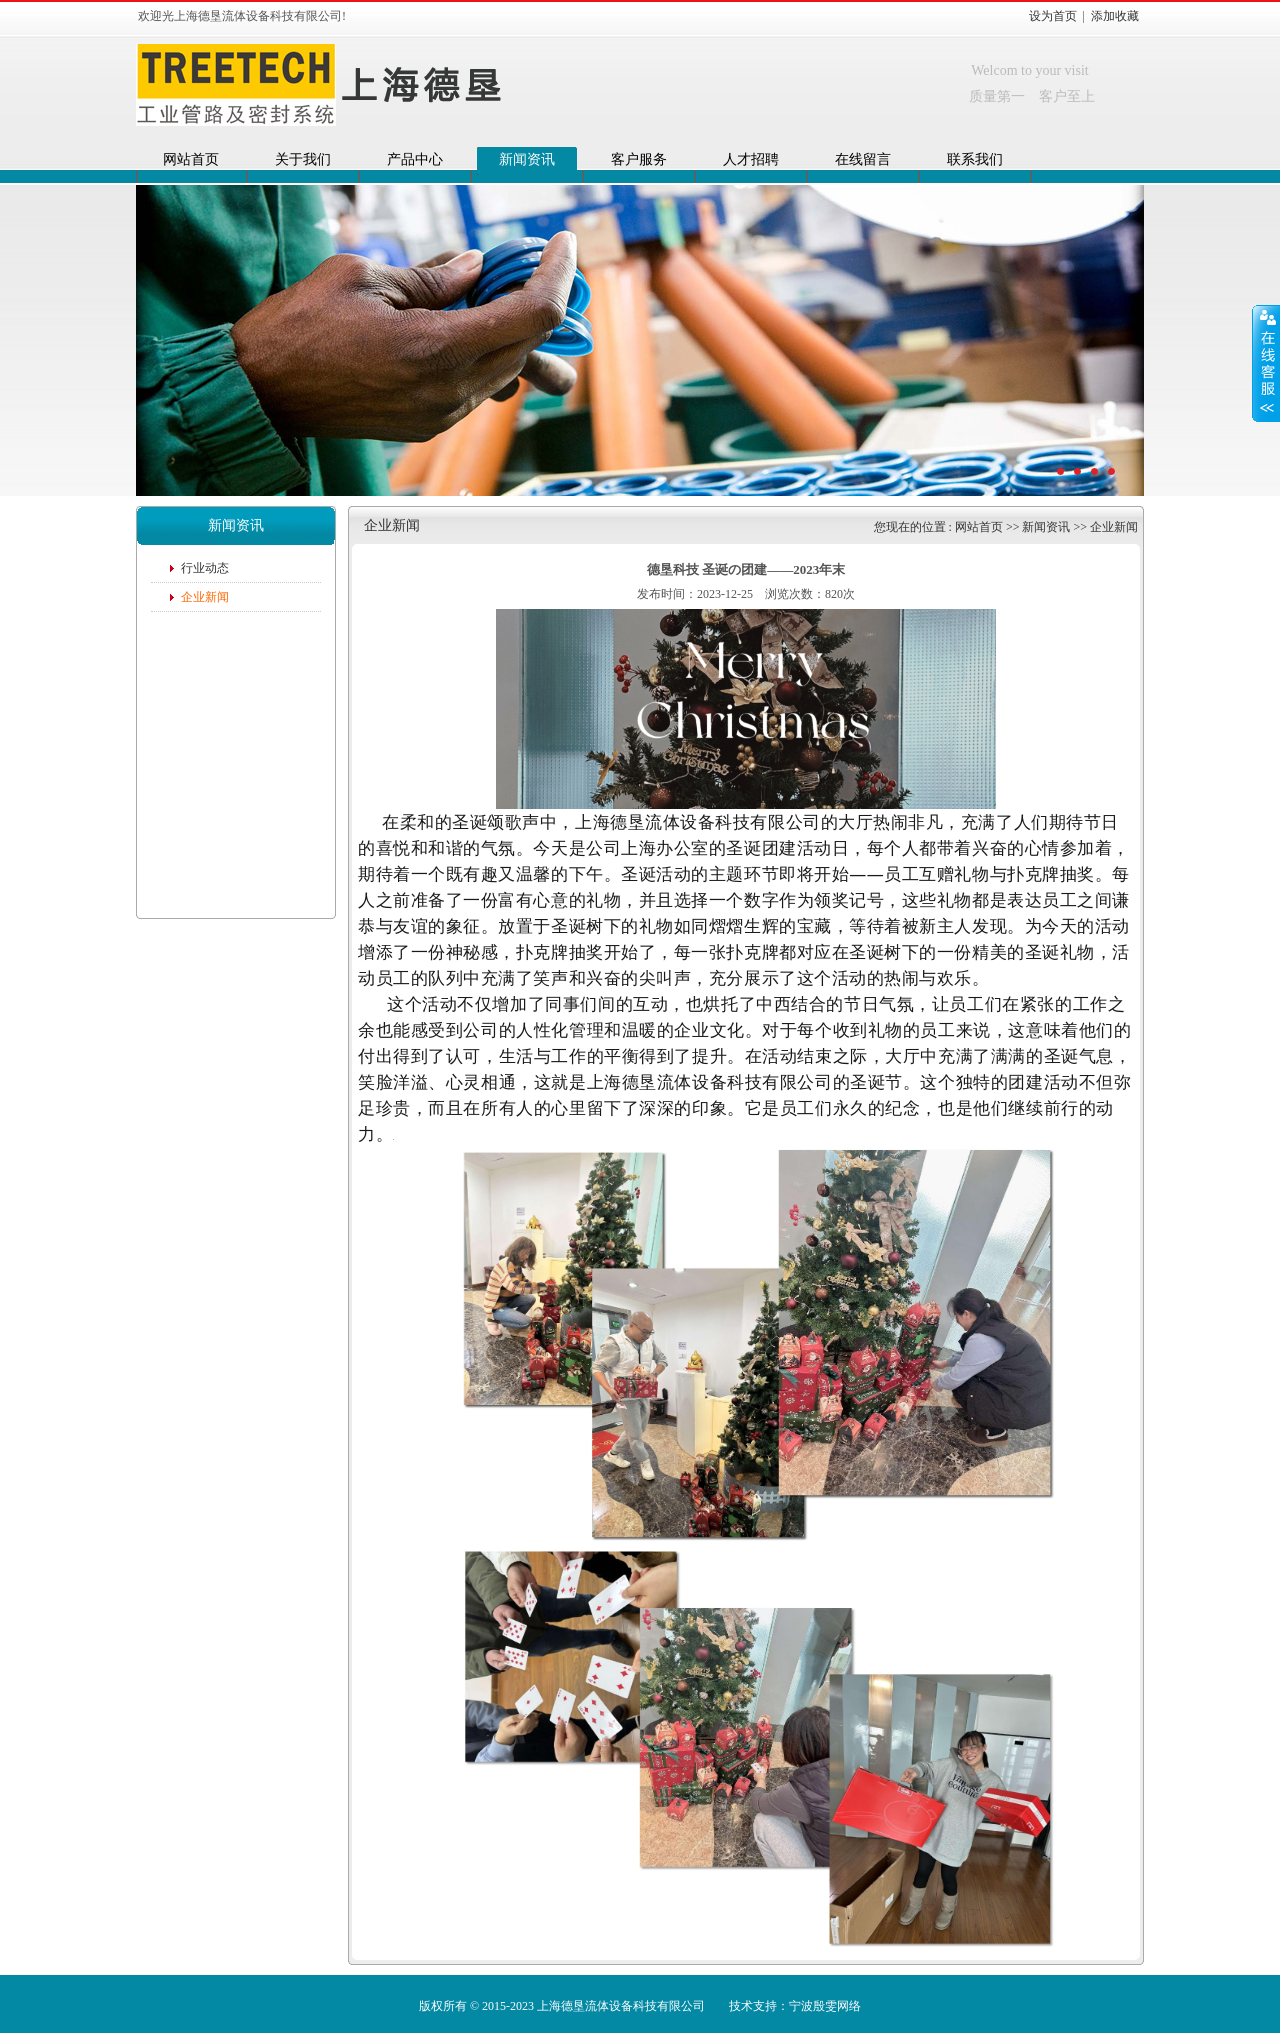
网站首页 (191, 159)
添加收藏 (1115, 16)
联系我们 (975, 159)
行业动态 (205, 568)
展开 (1266, 363)
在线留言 (863, 159)
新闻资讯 (527, 159)
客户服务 (639, 159)
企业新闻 (205, 597)
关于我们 (303, 159)
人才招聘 (751, 159)
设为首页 (1053, 16)
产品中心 (415, 159)
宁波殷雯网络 (825, 2006)
